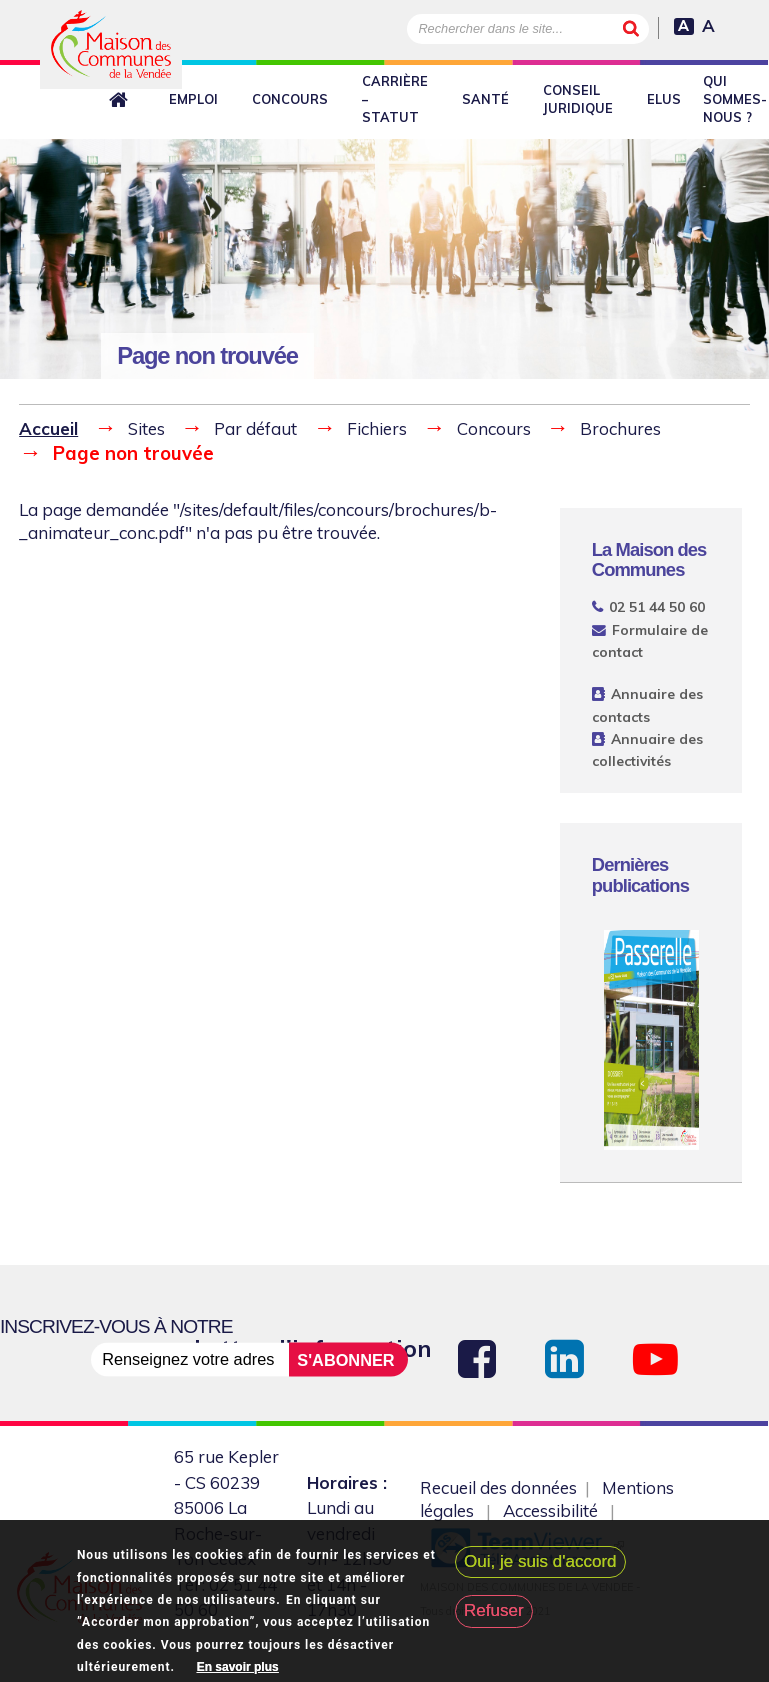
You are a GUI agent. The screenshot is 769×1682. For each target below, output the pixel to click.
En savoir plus (238, 1667)
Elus (664, 99)
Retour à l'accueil (122, 100)
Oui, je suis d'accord (540, 1561)
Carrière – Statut (395, 99)
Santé (485, 99)
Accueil (48, 428)
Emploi (193, 99)
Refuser (494, 1611)
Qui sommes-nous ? (735, 99)
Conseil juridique (578, 99)
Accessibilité (550, 1510)
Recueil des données (498, 1487)
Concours (290, 99)
